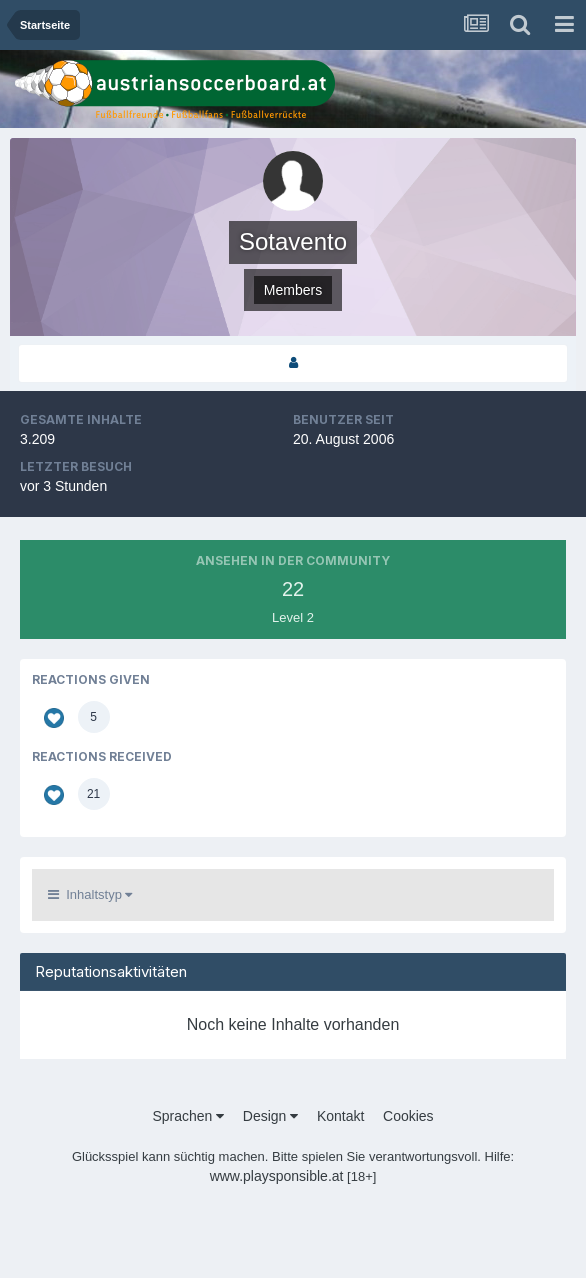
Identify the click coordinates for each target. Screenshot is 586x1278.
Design (270, 1116)
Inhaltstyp (90, 894)
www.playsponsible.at (277, 1176)
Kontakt (340, 1116)
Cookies (408, 1116)
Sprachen (188, 1116)
